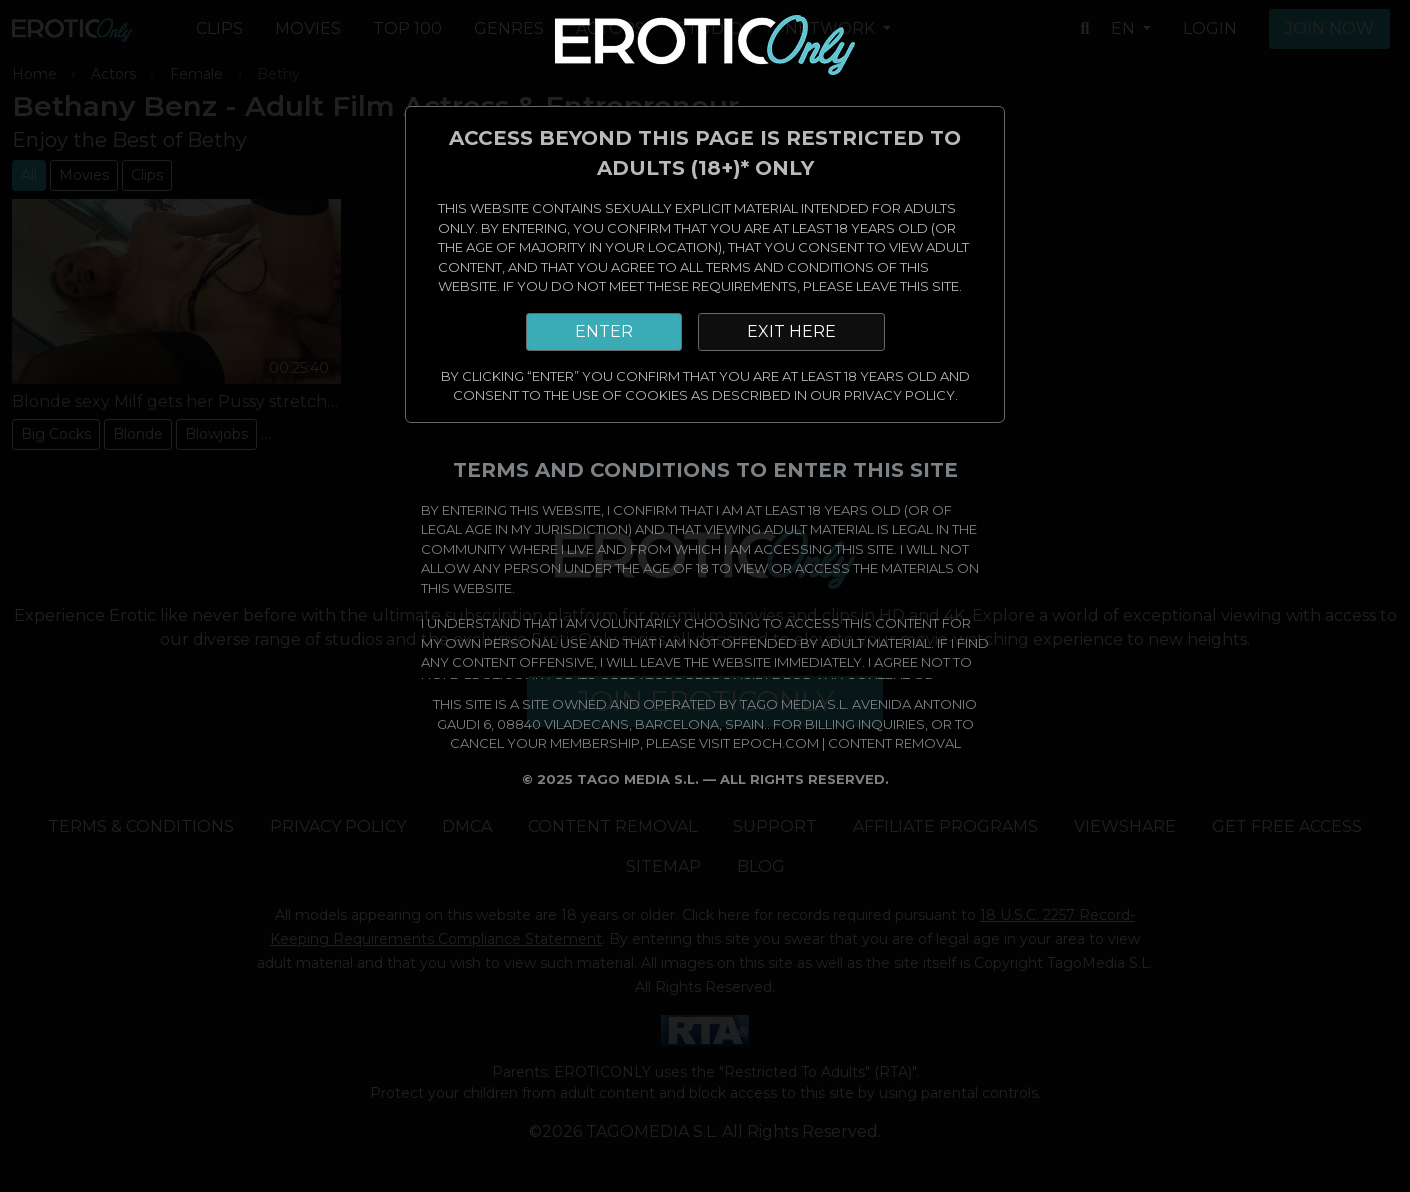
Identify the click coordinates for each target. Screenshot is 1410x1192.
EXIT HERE (791, 331)
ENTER (604, 331)
